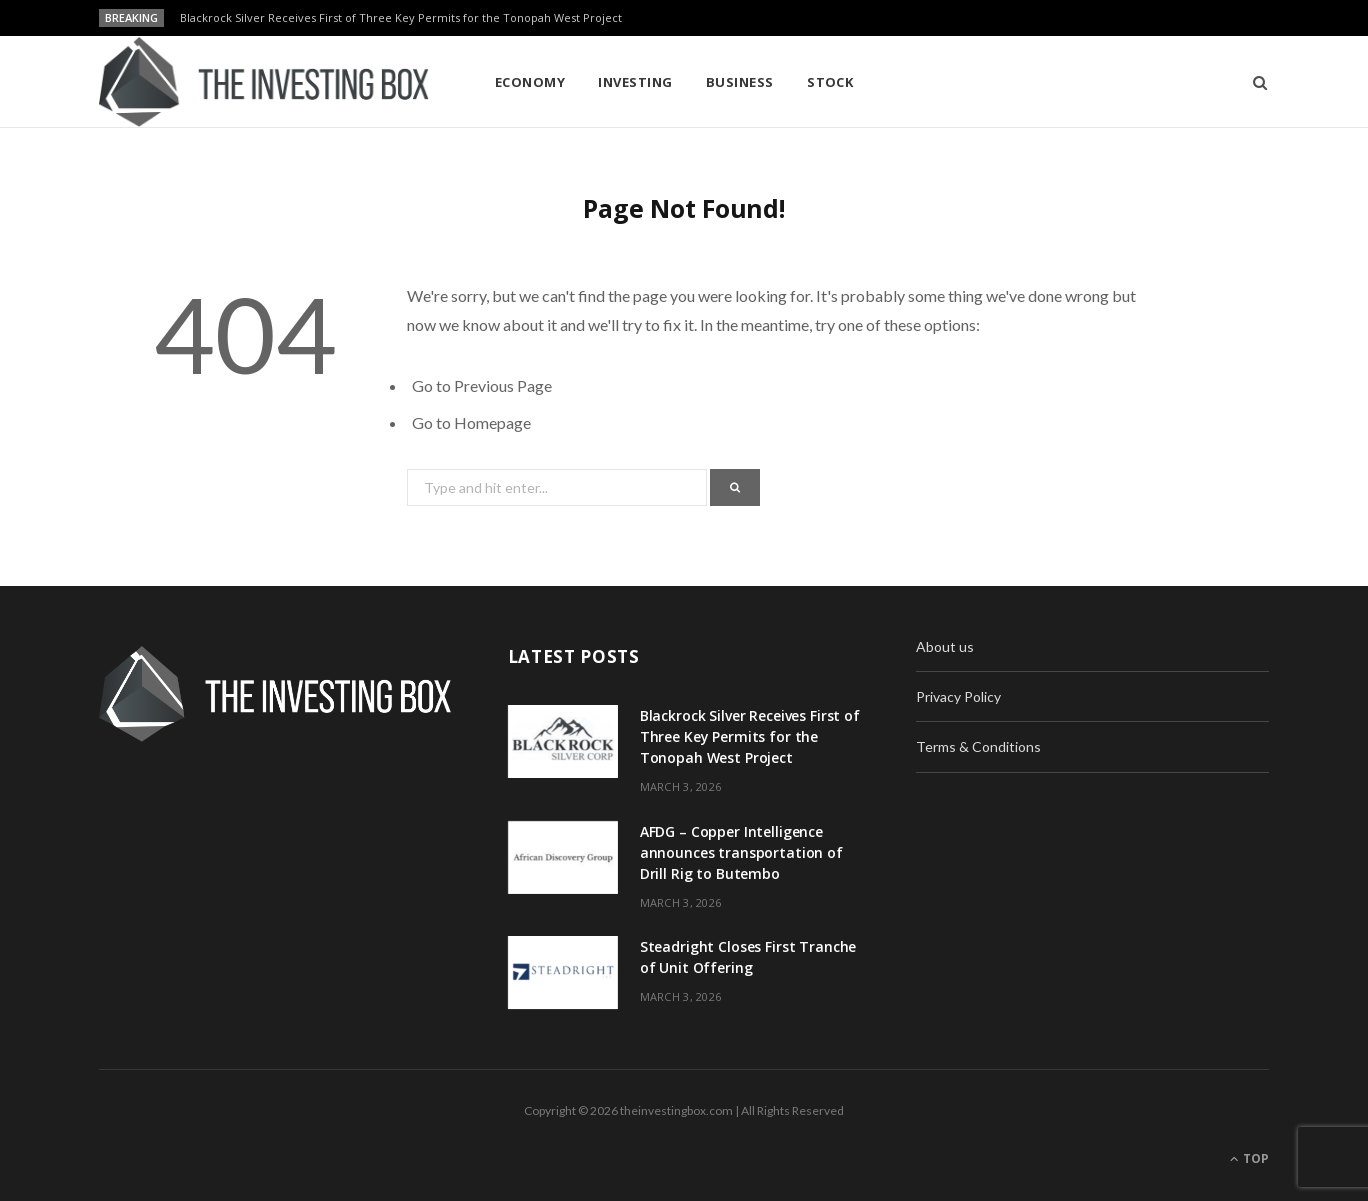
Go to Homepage (471, 422)
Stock (830, 82)
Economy (530, 82)
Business (740, 82)
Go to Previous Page (482, 385)
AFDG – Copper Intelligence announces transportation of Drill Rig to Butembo (741, 852)
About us (945, 646)
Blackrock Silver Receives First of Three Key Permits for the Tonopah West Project (401, 18)
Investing (635, 82)
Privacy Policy (958, 696)
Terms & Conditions (978, 746)
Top (1249, 1158)
